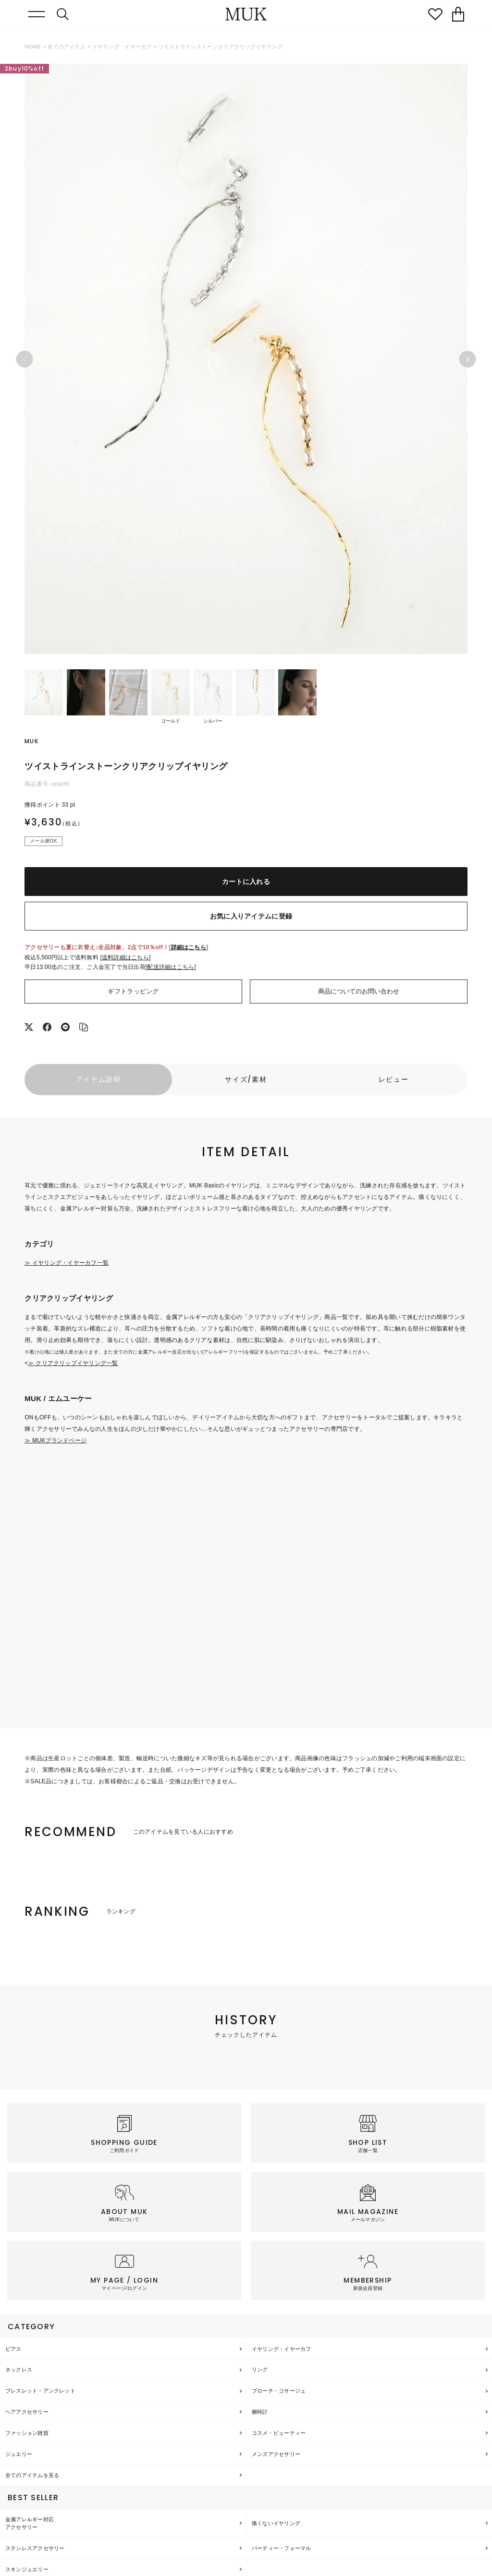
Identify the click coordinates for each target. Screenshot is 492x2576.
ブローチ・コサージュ (279, 2391)
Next (467, 359)
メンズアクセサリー (276, 2454)
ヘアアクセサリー (27, 2412)
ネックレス (18, 2369)
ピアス (13, 2349)
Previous (24, 359)
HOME (33, 46)
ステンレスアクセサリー (34, 2548)
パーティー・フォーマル (281, 2548)
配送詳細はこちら (170, 967)
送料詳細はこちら (125, 957)
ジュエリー (18, 2454)
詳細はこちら (188, 947)
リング (260, 2369)
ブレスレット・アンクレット (40, 2391)
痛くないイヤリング (276, 2523)
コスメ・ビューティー (279, 2433)
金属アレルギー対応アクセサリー (29, 2523)
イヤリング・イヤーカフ (121, 46)
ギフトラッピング (133, 991)
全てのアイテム (67, 46)
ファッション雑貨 (27, 2433)
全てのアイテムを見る (32, 2475)
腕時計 (260, 2412)
